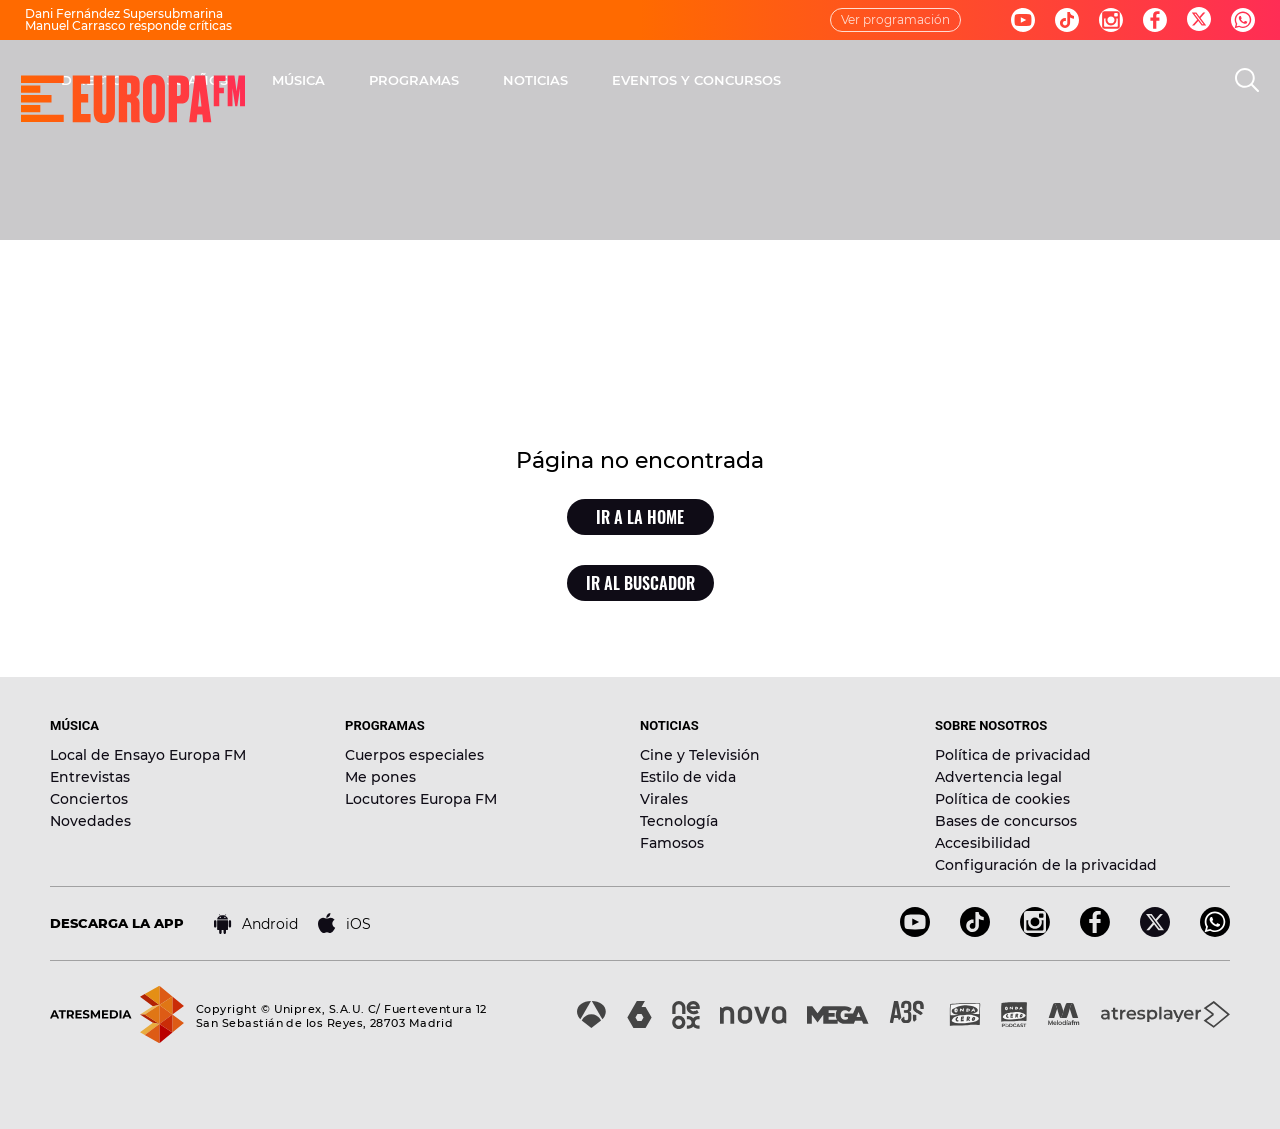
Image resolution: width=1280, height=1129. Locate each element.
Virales (664, 799)
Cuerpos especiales (414, 755)
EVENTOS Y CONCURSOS (959, 80)
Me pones (380, 777)
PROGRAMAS (677, 80)
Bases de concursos (1006, 821)
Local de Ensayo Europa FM (148, 755)
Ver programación (895, 19)
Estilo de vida (688, 777)
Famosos (672, 843)
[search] (1247, 80)
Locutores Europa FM (421, 799)
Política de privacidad (1013, 755)
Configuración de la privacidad (1046, 865)
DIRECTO (355, 80)
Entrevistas (90, 777)
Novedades (90, 821)
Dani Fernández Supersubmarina (124, 13)
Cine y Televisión (700, 755)
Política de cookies (1002, 799)
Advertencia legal (998, 777)
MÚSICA (561, 80)
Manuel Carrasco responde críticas (128, 25)
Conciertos (89, 799)
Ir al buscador (640, 583)
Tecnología (679, 821)
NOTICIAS (798, 80)
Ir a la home (640, 517)
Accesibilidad (983, 843)
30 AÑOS (460, 80)
